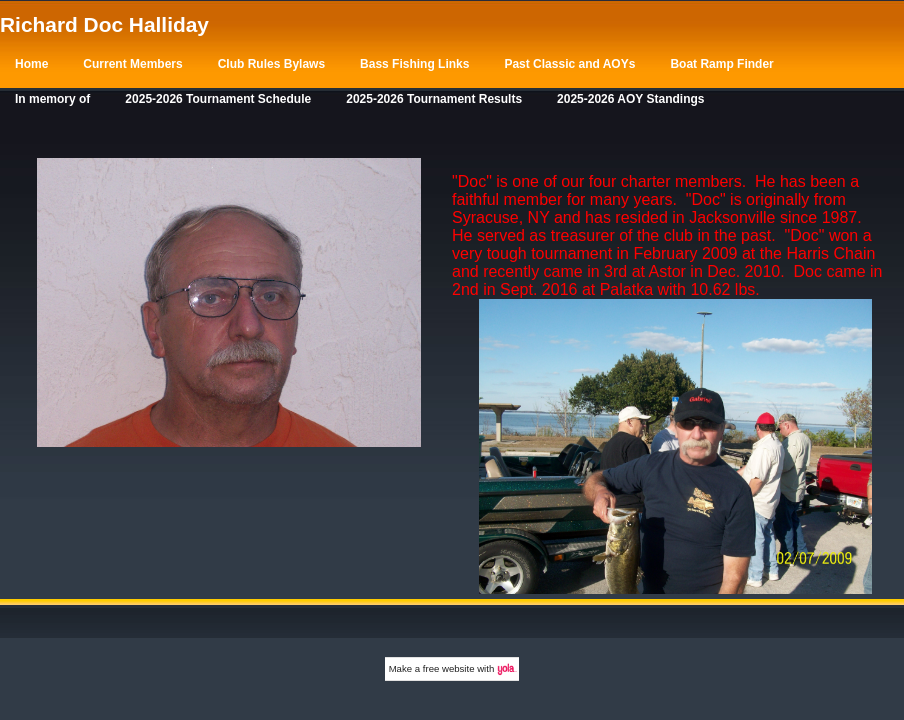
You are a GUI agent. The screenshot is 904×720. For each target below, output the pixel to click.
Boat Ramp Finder (721, 64)
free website (449, 668)
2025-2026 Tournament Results (434, 99)
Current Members (132, 64)
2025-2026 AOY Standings (630, 99)
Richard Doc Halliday (104, 24)
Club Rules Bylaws (271, 64)
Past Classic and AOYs (569, 64)
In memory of (52, 99)
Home (31, 64)
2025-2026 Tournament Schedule (218, 99)
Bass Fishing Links (414, 64)
